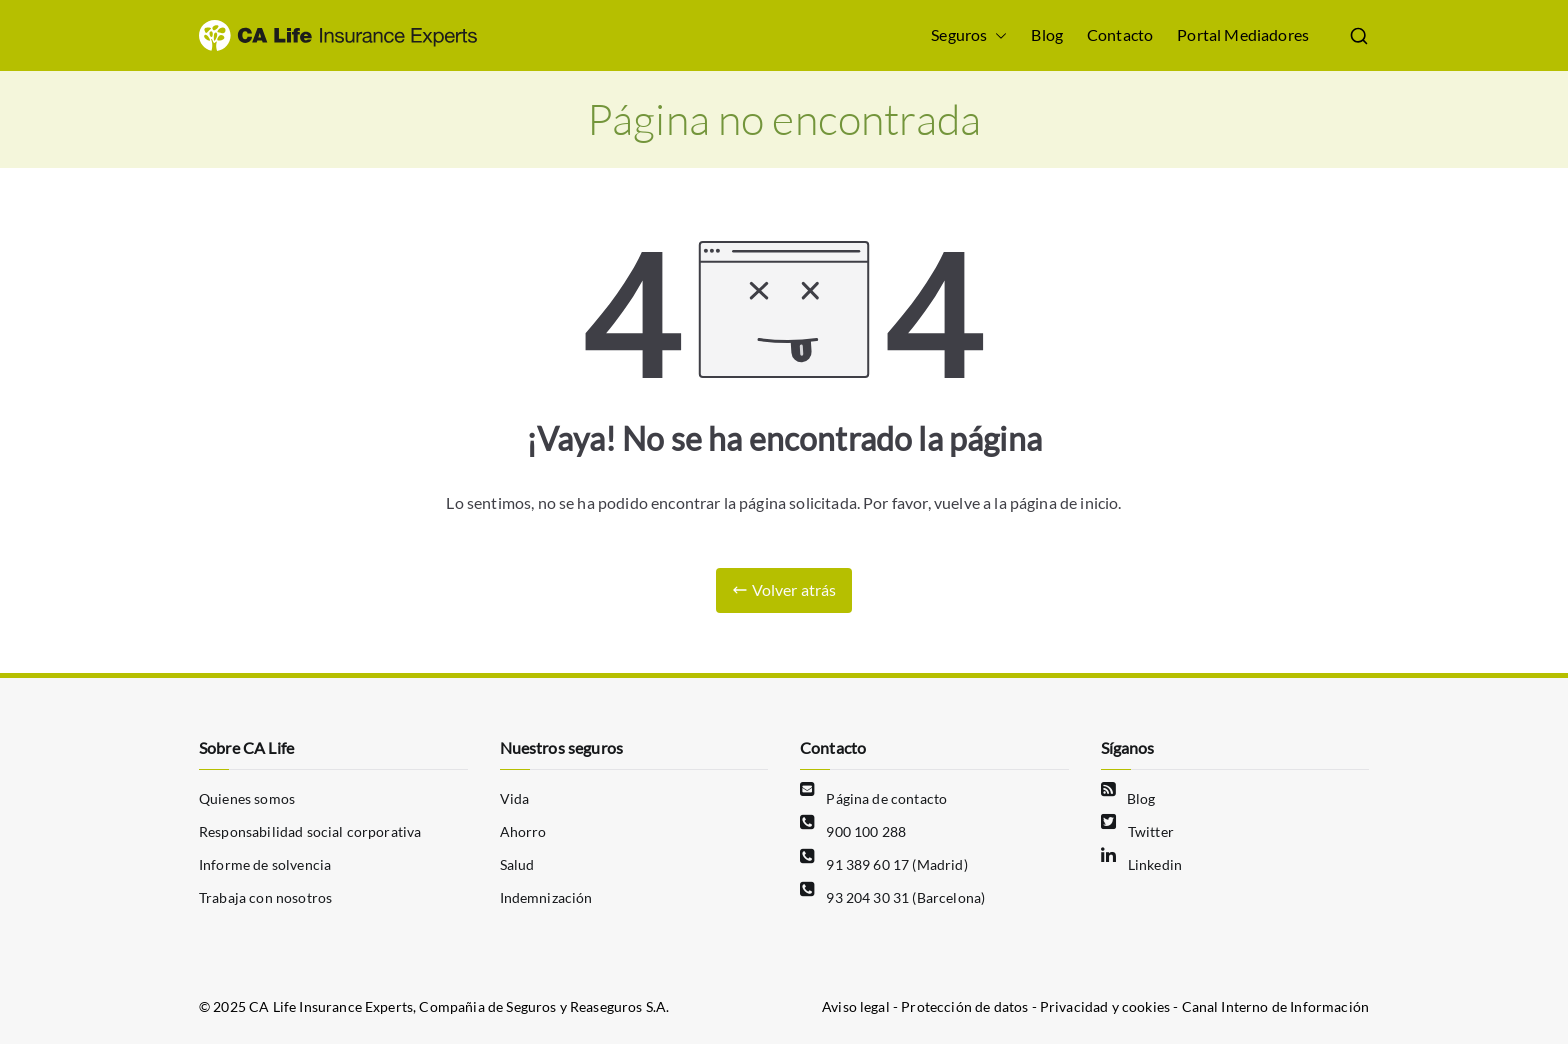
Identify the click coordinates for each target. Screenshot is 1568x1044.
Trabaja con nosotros (265, 897)
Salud (517, 864)
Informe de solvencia (265, 864)
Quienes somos (247, 798)
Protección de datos (964, 1006)
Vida (515, 798)
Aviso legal (856, 1006)
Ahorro (523, 831)
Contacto (1120, 34)
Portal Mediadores (1243, 34)
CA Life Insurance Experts (331, 1006)
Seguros (969, 35)
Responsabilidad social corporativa (310, 831)
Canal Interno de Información (1275, 1006)
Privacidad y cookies (1106, 1006)
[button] (997, 35)
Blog (1047, 34)
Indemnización (546, 897)
